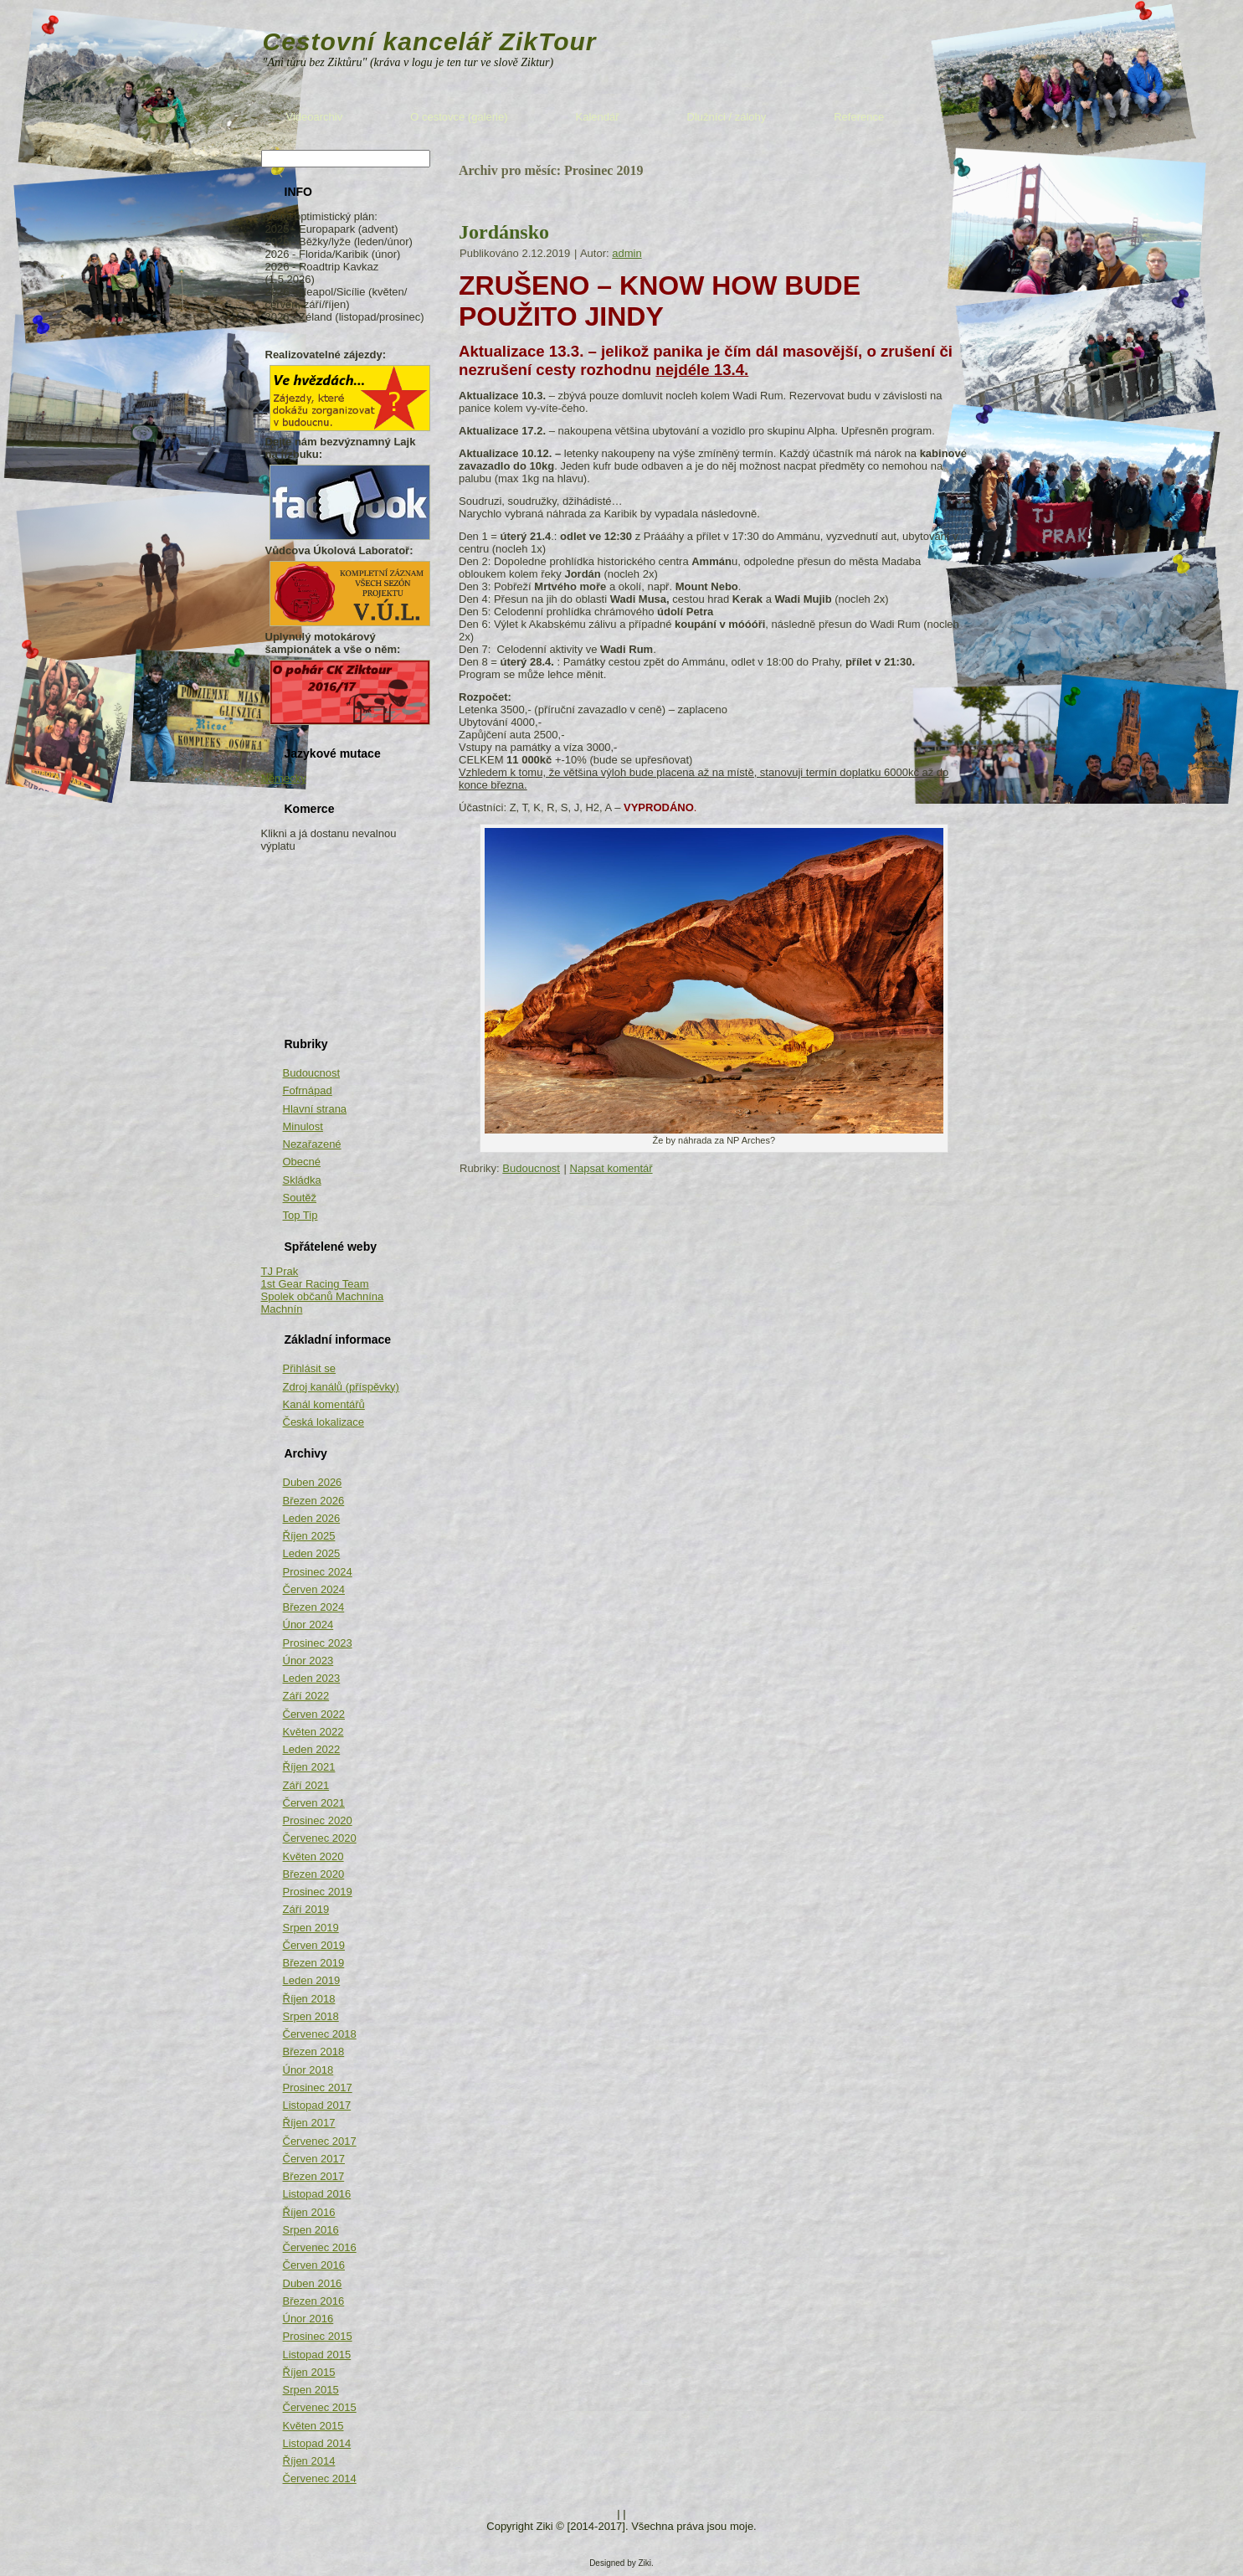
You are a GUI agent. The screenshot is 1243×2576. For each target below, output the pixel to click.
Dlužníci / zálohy (727, 117)
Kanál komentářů (324, 1404)
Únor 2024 (308, 1624)
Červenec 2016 (320, 2247)
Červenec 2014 (320, 2478)
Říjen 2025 (309, 1536)
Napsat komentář (611, 1168)
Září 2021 (306, 1785)
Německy (283, 778)
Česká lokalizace (324, 1422)
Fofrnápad (307, 1090)
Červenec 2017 (320, 2141)
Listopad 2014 (317, 2443)
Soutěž (299, 1197)
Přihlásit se (309, 1368)
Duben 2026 (312, 1482)
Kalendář (597, 117)
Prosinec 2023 (317, 1643)
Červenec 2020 (320, 1838)
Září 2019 (306, 1909)
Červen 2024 (314, 1589)
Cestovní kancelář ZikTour (430, 41)
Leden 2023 (312, 1678)
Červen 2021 (314, 1803)
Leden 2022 (312, 1749)
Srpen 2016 (311, 2230)
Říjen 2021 (309, 1767)
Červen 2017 (314, 2158)
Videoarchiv (314, 117)
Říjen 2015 (309, 2372)
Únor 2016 (308, 2318)
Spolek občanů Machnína (322, 1296)
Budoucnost (312, 1073)
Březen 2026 (314, 1500)
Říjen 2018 (309, 1998)
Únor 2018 (308, 2070)
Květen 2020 (313, 1856)
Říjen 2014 (309, 2461)
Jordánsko (504, 232)
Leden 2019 (312, 1980)
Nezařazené (312, 1144)
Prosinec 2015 (317, 2336)
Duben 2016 (312, 2283)
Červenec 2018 (320, 2034)
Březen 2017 (314, 2176)
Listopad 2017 (317, 2105)
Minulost (303, 1126)
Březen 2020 (314, 1874)
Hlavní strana (315, 1109)
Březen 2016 (314, 2301)
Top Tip (300, 1215)
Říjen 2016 (309, 2212)
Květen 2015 (313, 2425)
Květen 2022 (313, 1731)
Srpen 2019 (311, 1927)
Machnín (282, 1309)
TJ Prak (280, 1271)
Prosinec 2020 (317, 1820)
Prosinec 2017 (317, 2087)
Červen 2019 (314, 1945)
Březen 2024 (314, 1607)
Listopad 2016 (317, 2194)
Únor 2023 (308, 1660)
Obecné (302, 1161)
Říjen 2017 (309, 2122)
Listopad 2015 (317, 2354)
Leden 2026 (312, 1518)
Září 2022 (306, 1695)
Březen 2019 (314, 1962)
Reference (859, 117)
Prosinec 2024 (317, 1572)
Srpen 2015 (311, 2389)
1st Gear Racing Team (315, 1284)
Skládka (302, 1180)
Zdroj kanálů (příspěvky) (341, 1387)
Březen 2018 (314, 2051)
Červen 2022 (314, 1714)
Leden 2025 (312, 1553)
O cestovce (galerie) (458, 117)
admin (626, 253)
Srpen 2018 (311, 2016)
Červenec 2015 (320, 2407)
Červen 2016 (314, 2265)
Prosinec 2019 (317, 1891)
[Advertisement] (345, 936)
